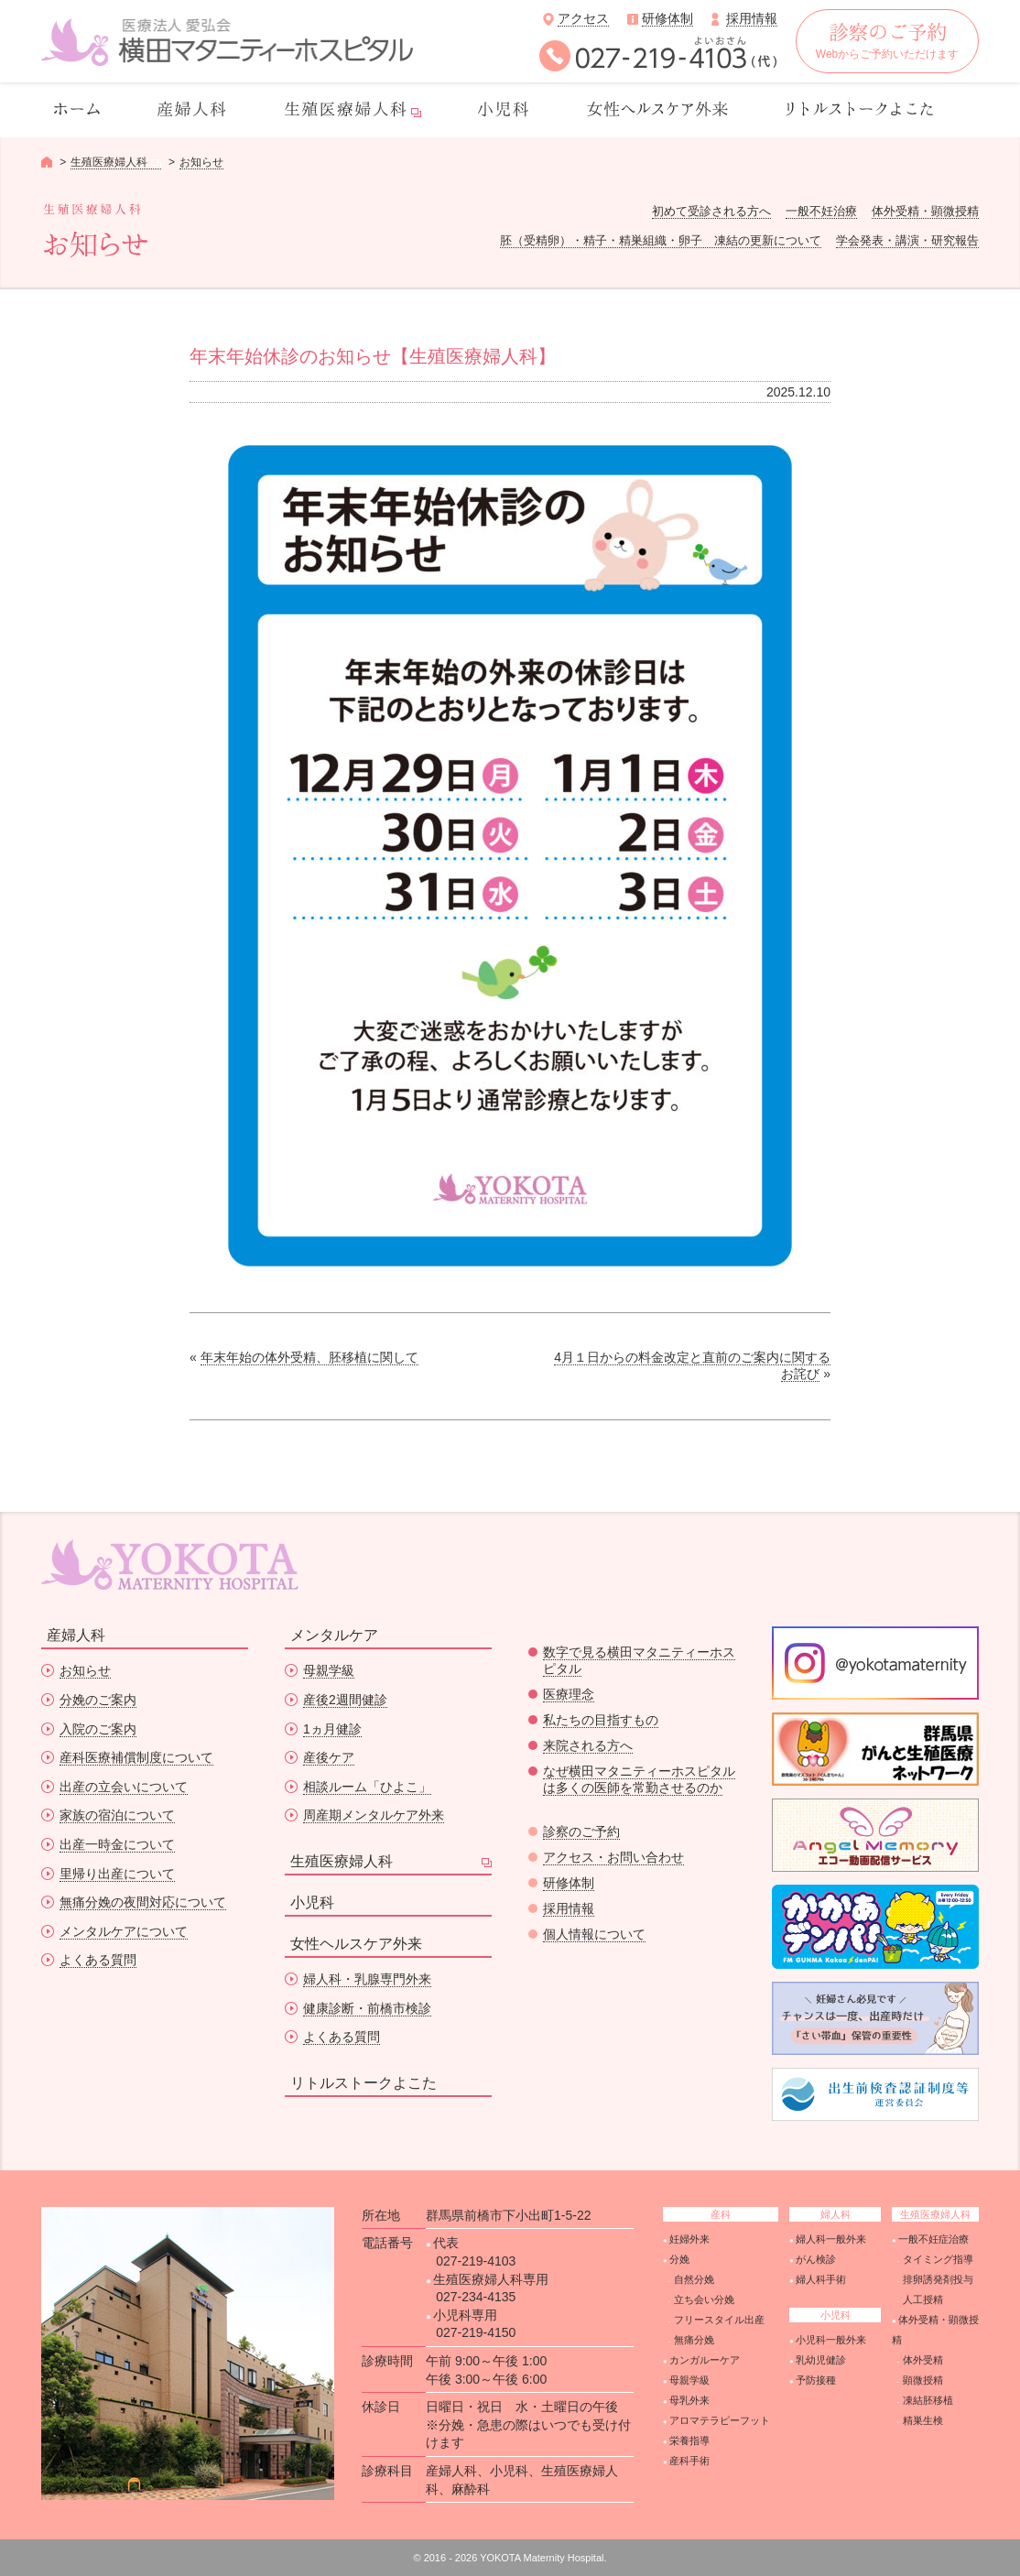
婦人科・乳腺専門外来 (367, 1979)
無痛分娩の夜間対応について (143, 1902)
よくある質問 (98, 1959)
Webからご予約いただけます (887, 41)
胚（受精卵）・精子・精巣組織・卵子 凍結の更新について (660, 240)
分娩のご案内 (98, 1699)
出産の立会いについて (124, 1786)
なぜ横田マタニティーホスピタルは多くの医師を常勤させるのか (639, 1779)
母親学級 (328, 1670)
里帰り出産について (117, 1873)
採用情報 (751, 18)
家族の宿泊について (117, 1815)
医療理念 (568, 1694)
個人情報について (594, 1934)
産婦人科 (76, 1635)
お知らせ (201, 162)
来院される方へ (588, 1745)
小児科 (312, 1902)
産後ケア (328, 1757)
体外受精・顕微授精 (925, 211)
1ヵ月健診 (332, 1729)
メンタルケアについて (124, 1931)
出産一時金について (117, 1844)
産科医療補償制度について (136, 1757)
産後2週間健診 (345, 1699)
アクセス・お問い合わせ (613, 1857)
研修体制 (667, 18)
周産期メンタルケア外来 (373, 1815)
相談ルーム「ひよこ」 (367, 1786)
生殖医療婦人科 (341, 1861)
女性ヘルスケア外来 (356, 1943)
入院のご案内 (98, 1729)
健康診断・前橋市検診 (367, 2008)
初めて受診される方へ (711, 211)
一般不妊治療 (821, 211)
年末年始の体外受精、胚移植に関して (309, 1357)
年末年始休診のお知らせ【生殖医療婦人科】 (373, 356)
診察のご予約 (581, 1831)
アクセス (583, 18)
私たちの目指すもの (600, 1719)
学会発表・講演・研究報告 (907, 240)
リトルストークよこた (363, 2083)
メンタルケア (334, 1635)
